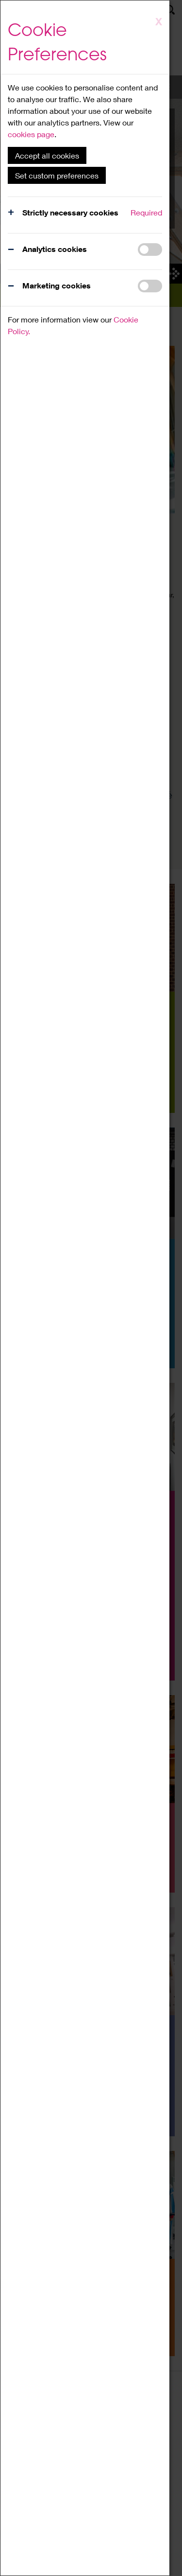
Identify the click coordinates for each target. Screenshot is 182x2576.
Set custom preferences (57, 175)
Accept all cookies (47, 155)
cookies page (31, 134)
